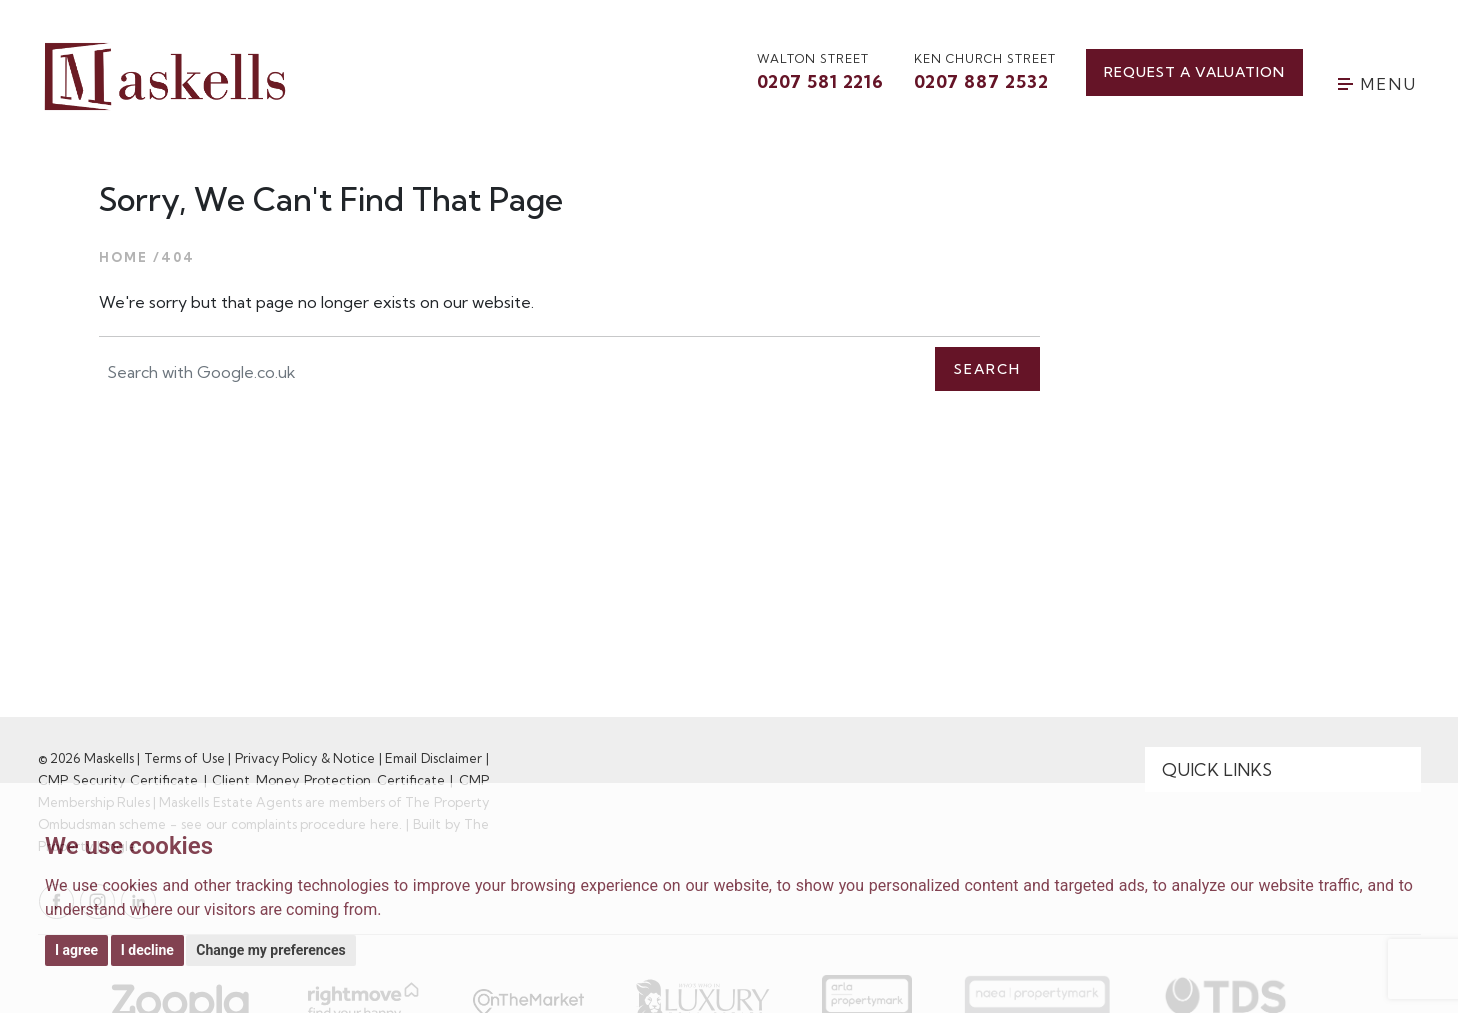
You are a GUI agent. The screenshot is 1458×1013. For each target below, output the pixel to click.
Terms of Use (184, 758)
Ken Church (985, 73)
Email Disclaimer (433, 758)
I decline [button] (147, 950)
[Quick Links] (1282, 770)
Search (987, 369)
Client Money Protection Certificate (328, 780)
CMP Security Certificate (118, 780)
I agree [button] (76, 950)
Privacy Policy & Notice (305, 758)
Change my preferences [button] (270, 950)
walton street (820, 73)
